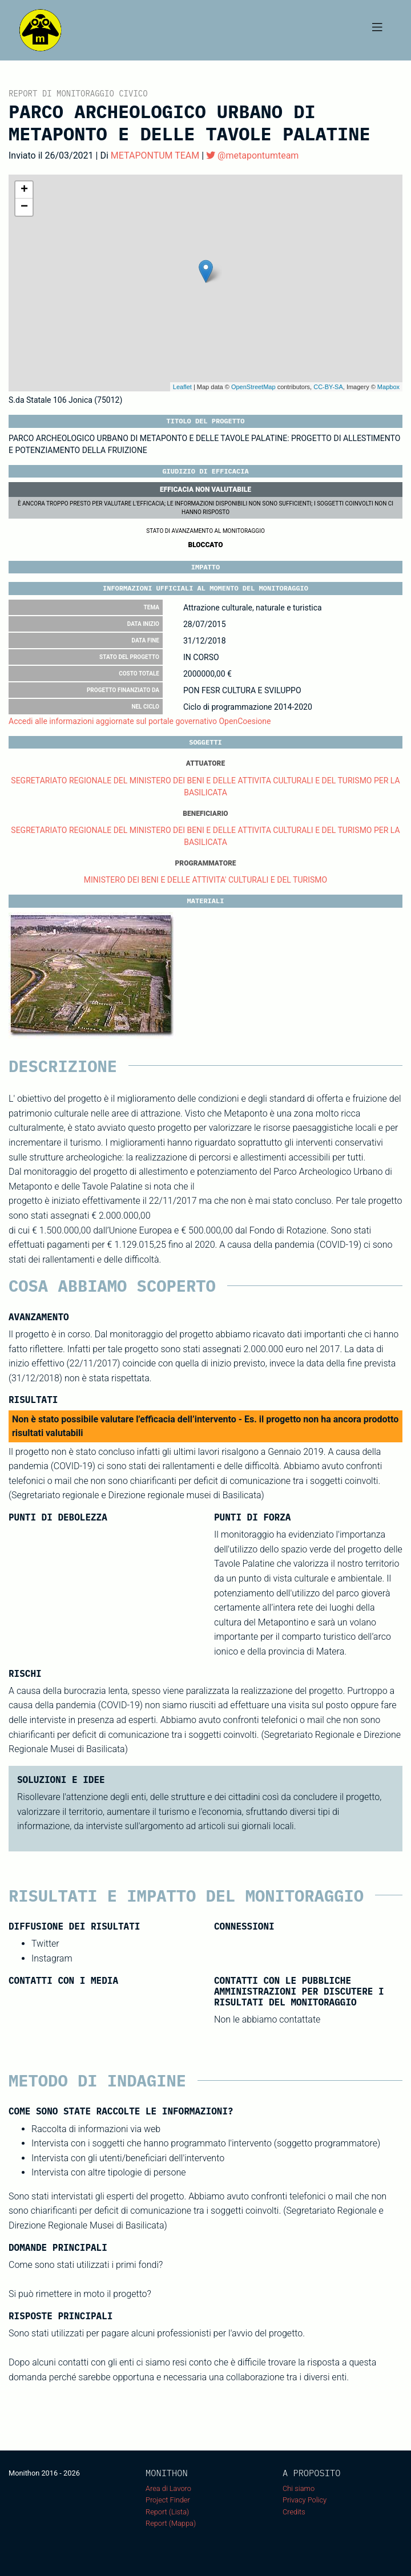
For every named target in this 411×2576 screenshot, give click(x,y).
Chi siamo (299, 2488)
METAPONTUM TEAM (155, 155)
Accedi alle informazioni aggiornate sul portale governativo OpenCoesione (140, 721)
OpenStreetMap (253, 386)
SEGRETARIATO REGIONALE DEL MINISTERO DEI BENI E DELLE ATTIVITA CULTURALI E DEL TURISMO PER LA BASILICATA (205, 786)
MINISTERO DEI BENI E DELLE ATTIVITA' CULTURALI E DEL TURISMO (205, 879)
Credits (294, 2512)
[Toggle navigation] (377, 30)
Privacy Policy (305, 2500)
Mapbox (388, 386)
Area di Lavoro (168, 2488)
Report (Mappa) (171, 2523)
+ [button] (24, 190)
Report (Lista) (167, 2512)
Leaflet (182, 386)
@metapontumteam (252, 155)
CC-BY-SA (328, 386)
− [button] (24, 207)
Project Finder (168, 2500)
